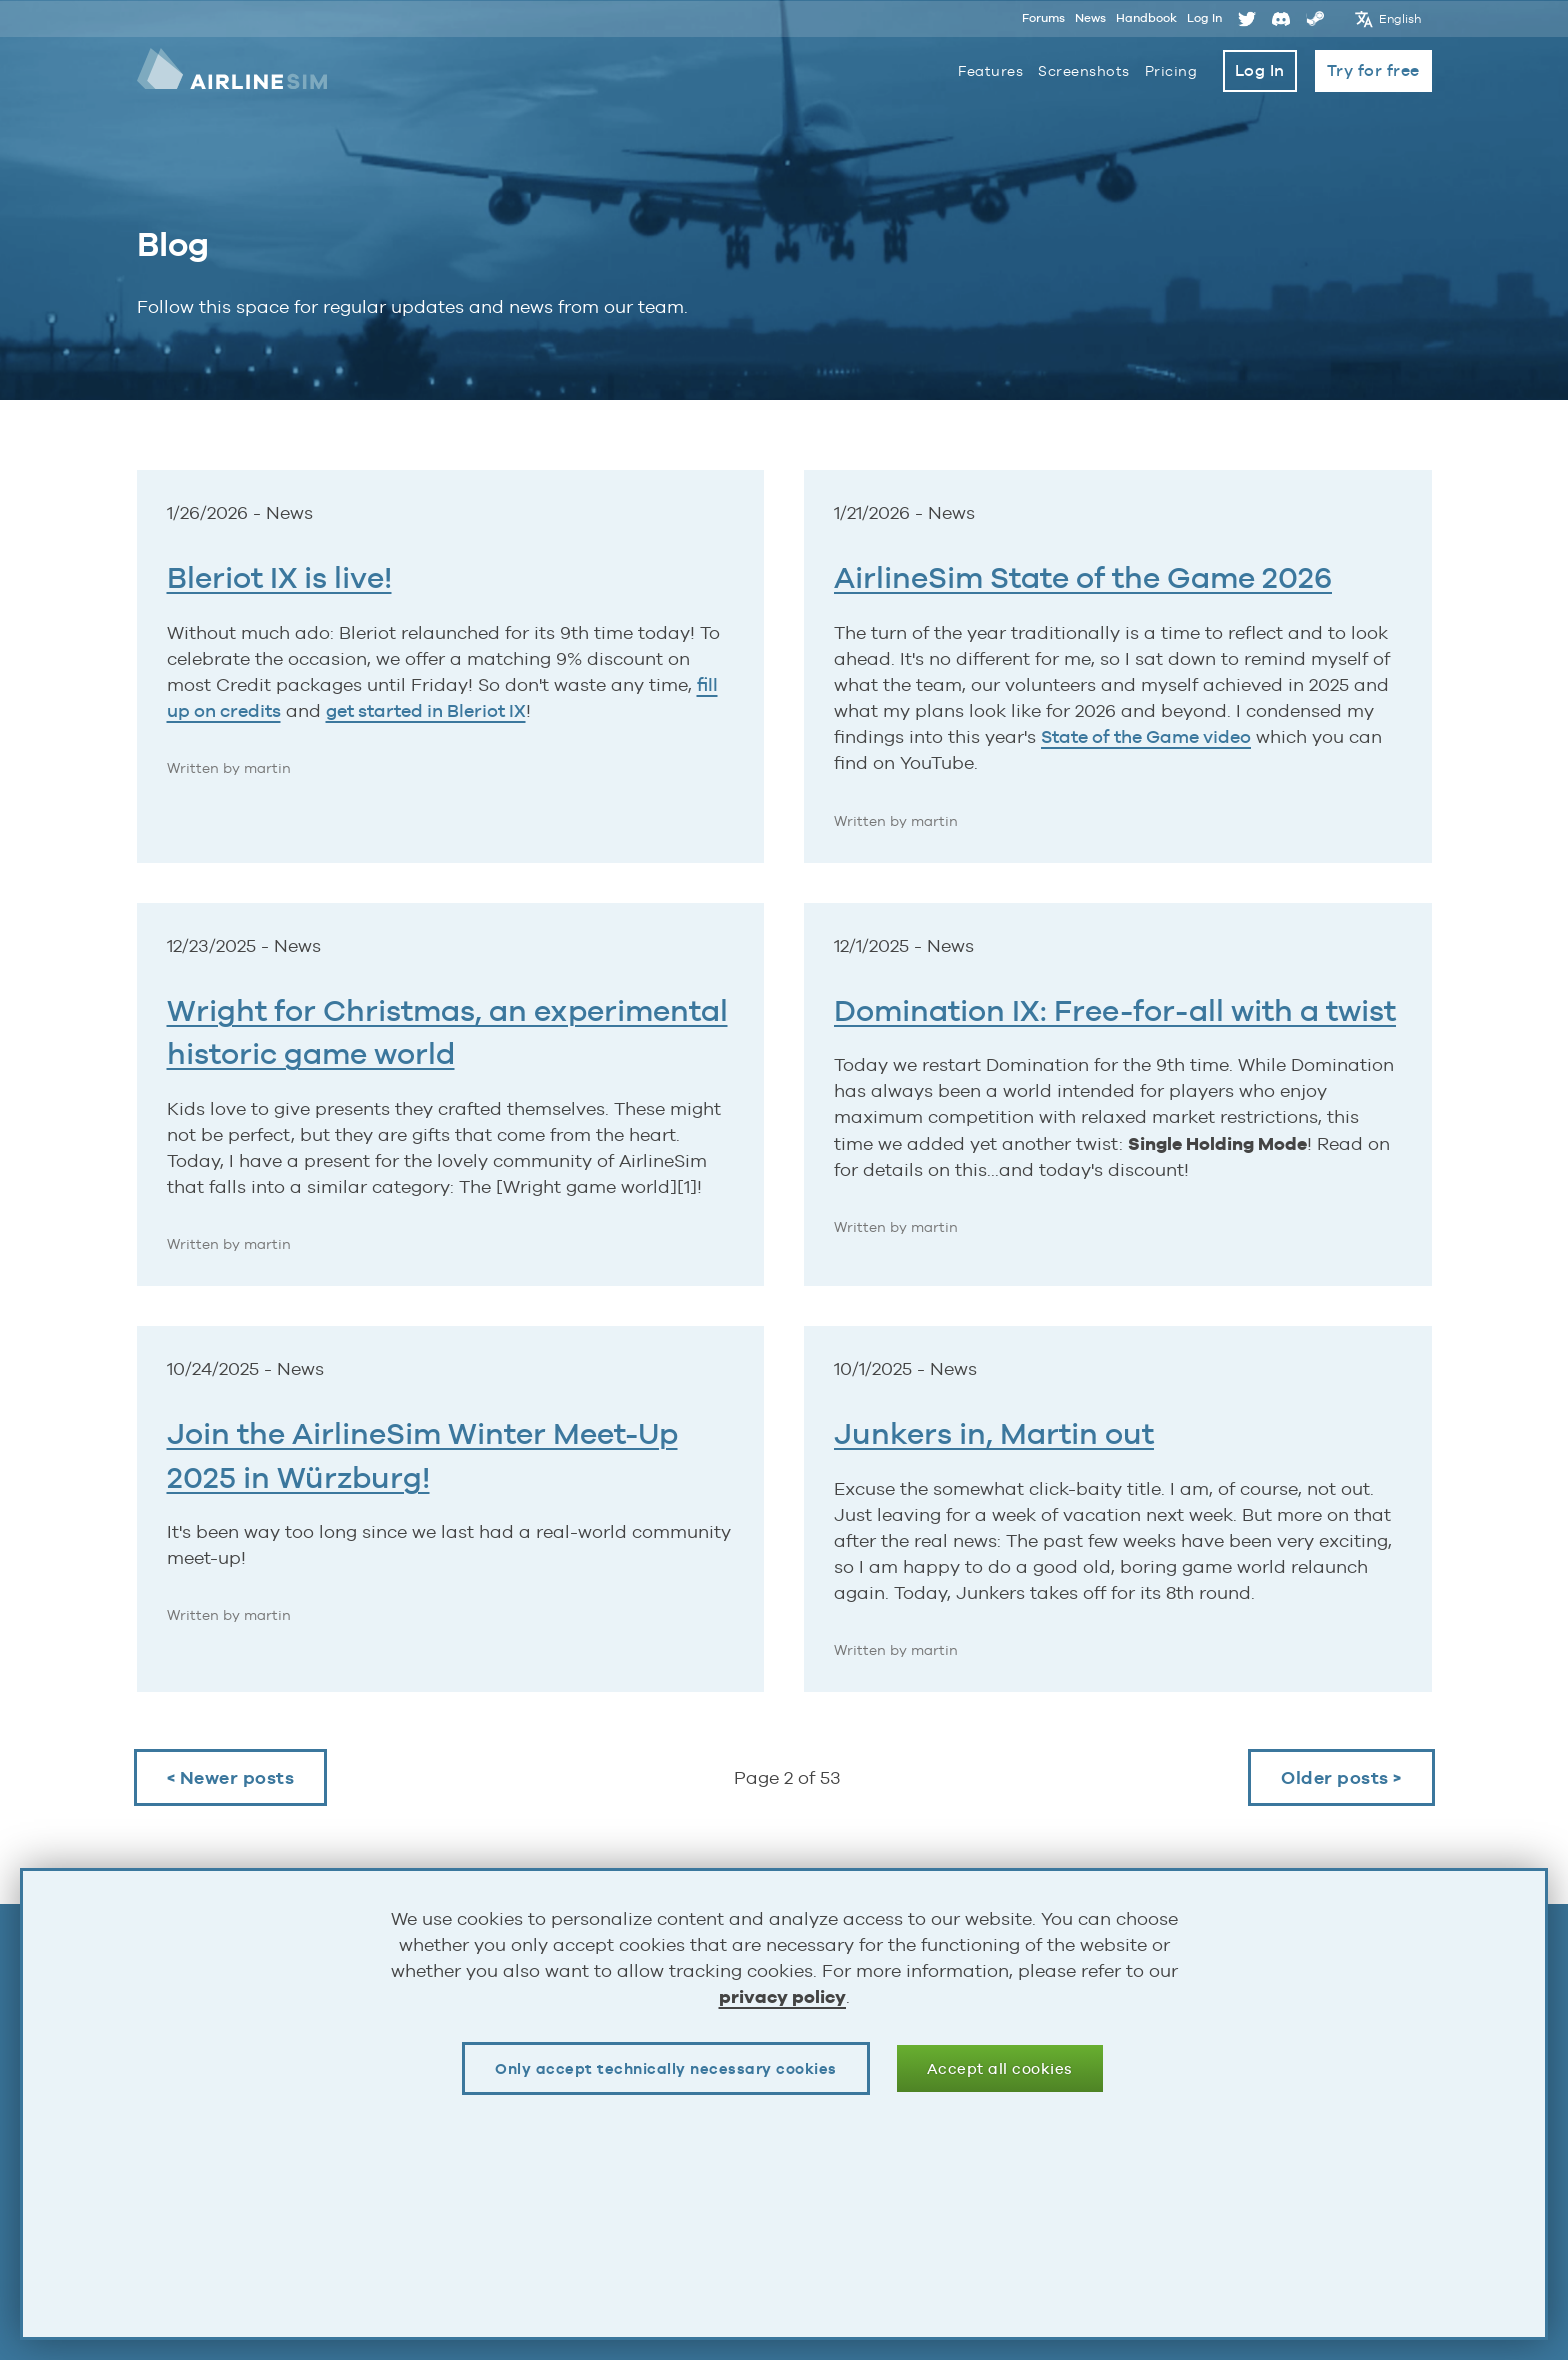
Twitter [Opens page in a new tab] (1247, 18)
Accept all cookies (1000, 2068)
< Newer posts (231, 1777)
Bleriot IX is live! (279, 577)
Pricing (1171, 71)
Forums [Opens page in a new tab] (1043, 17)
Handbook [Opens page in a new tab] (1146, 17)
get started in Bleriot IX (426, 710)
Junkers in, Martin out (994, 1433)
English (1400, 18)
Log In (1204, 17)
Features (990, 71)
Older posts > (1341, 1777)
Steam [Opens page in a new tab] (1315, 18)
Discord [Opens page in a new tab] (1281, 18)
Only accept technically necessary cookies (666, 2068)
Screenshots (1084, 71)
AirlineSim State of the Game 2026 (1083, 577)
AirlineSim (234, 70)
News (1090, 17)
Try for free (1373, 70)
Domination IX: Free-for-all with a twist (1115, 1010)
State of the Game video (1146, 736)
